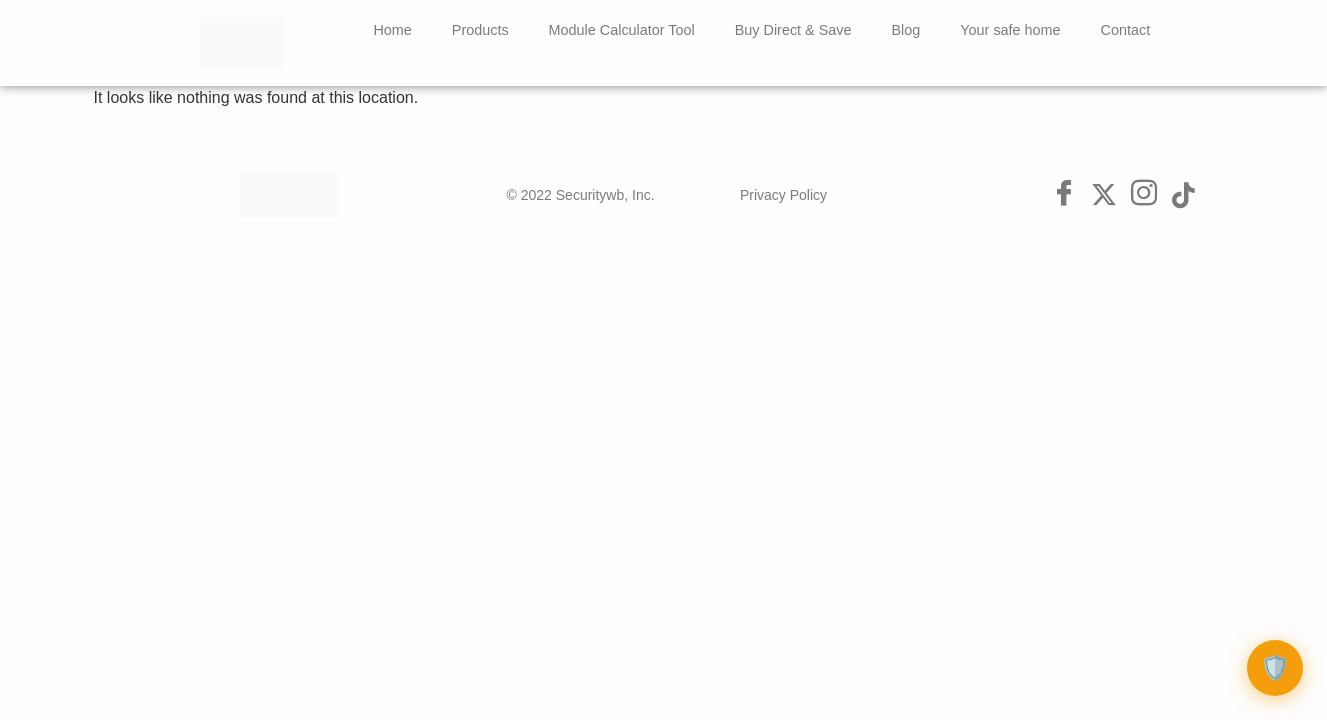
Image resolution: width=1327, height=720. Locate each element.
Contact (1126, 30)
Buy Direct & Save (793, 30)
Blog (906, 30)
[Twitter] (1104, 195)
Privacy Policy (783, 195)
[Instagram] (1144, 195)
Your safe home (1010, 30)
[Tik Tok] (1184, 195)
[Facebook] (1064, 195)
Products (480, 30)
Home (392, 30)
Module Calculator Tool (622, 30)
